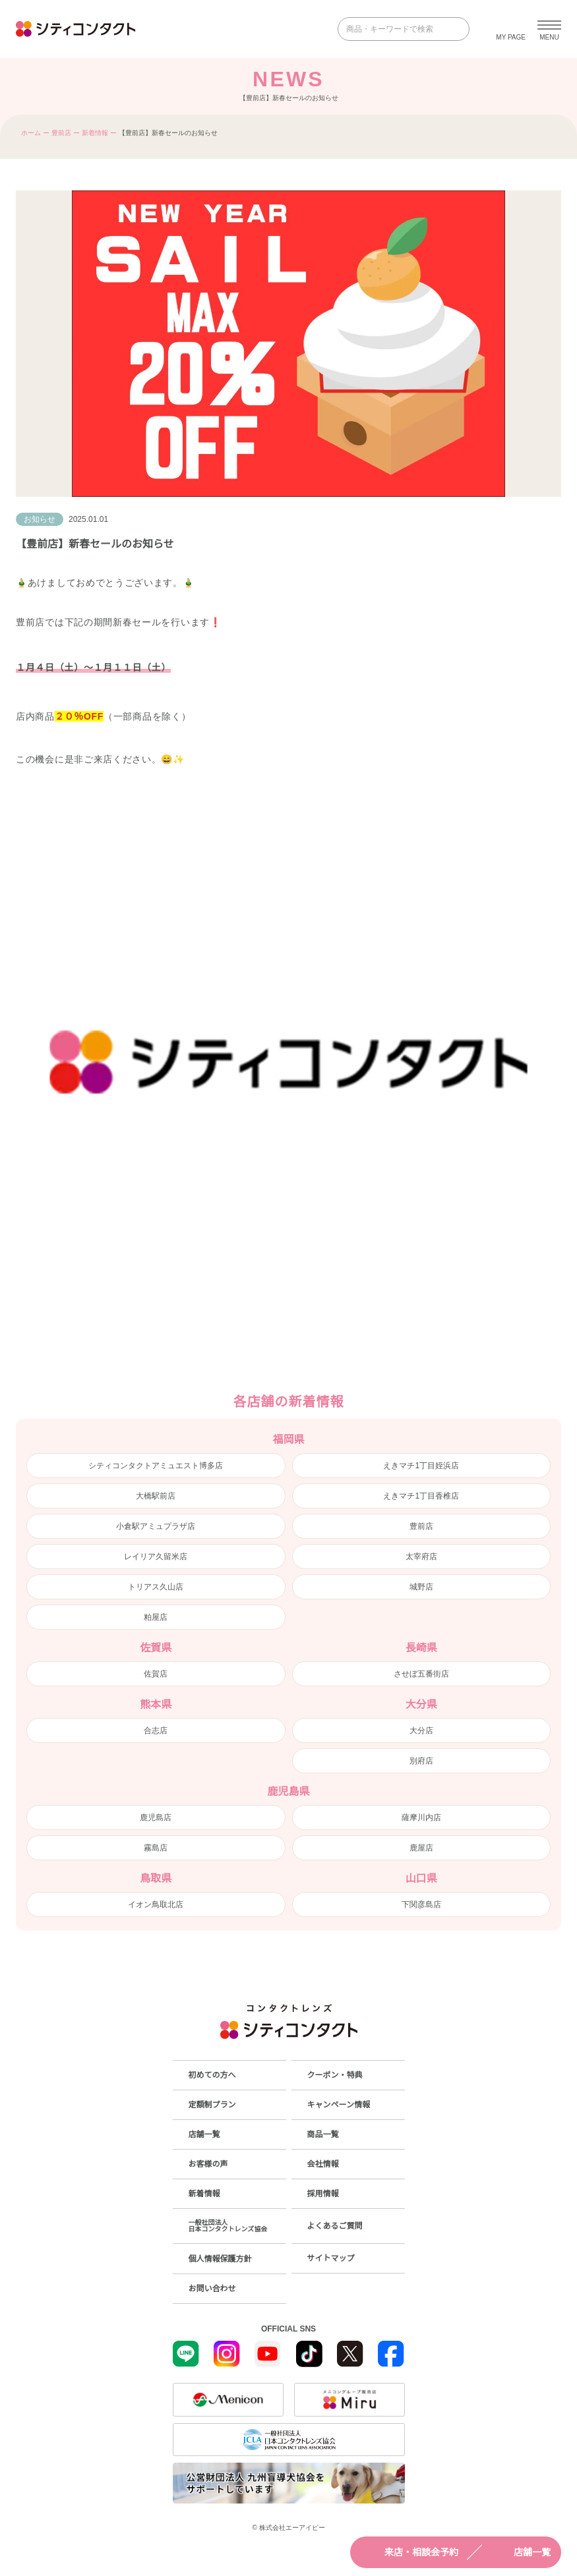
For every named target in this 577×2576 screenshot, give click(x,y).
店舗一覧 (520, 2552)
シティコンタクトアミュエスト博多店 (155, 1465)
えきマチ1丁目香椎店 (421, 1496)
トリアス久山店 (155, 1586)
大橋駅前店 (155, 1496)
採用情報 (323, 2193)
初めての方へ (212, 2075)
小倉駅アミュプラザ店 (155, 1526)
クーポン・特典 (335, 2075)
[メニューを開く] (549, 29)
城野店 (421, 1586)
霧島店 (155, 1847)
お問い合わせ (212, 2288)
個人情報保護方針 (220, 2259)
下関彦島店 (421, 1904)
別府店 (421, 1760)
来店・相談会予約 (409, 2552)
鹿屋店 (421, 1847)
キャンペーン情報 (338, 2104)
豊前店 (61, 132)
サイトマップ (331, 2258)
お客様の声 (208, 2164)
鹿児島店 (155, 1817)
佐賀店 (155, 1673)
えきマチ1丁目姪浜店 (421, 1465)
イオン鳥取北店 (155, 1904)
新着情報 (95, 132)
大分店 (421, 1730)
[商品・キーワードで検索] (394, 29)
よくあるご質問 (335, 2226)
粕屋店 (155, 1617)
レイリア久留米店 (155, 1556)
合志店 (155, 1730)
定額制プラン (212, 2104)
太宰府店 (421, 1556)
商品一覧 (323, 2134)
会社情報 (323, 2164)
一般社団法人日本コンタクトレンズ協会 (228, 2226)
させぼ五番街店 (421, 1673)
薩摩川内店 (421, 1817)
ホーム (31, 132)
